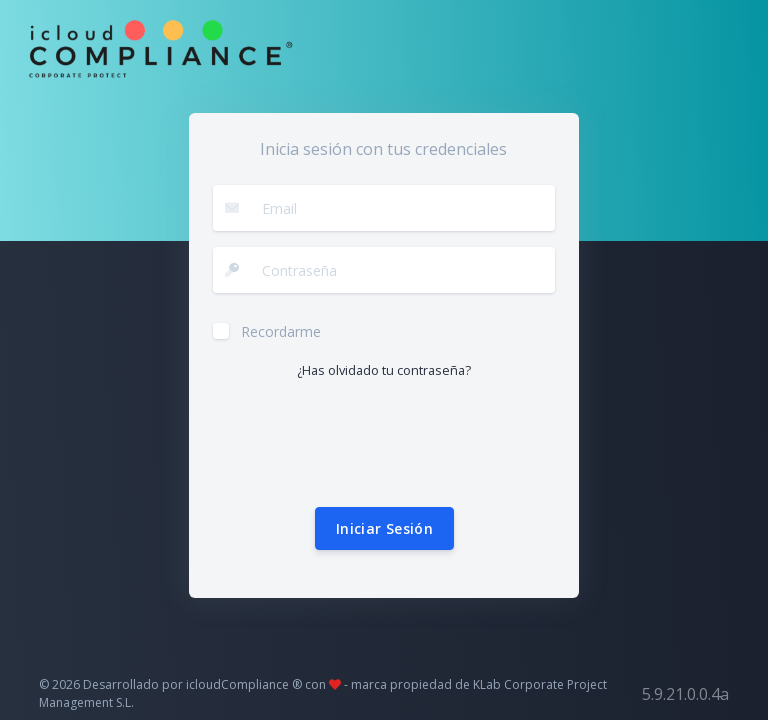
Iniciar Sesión (384, 528)
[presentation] (365, 444)
